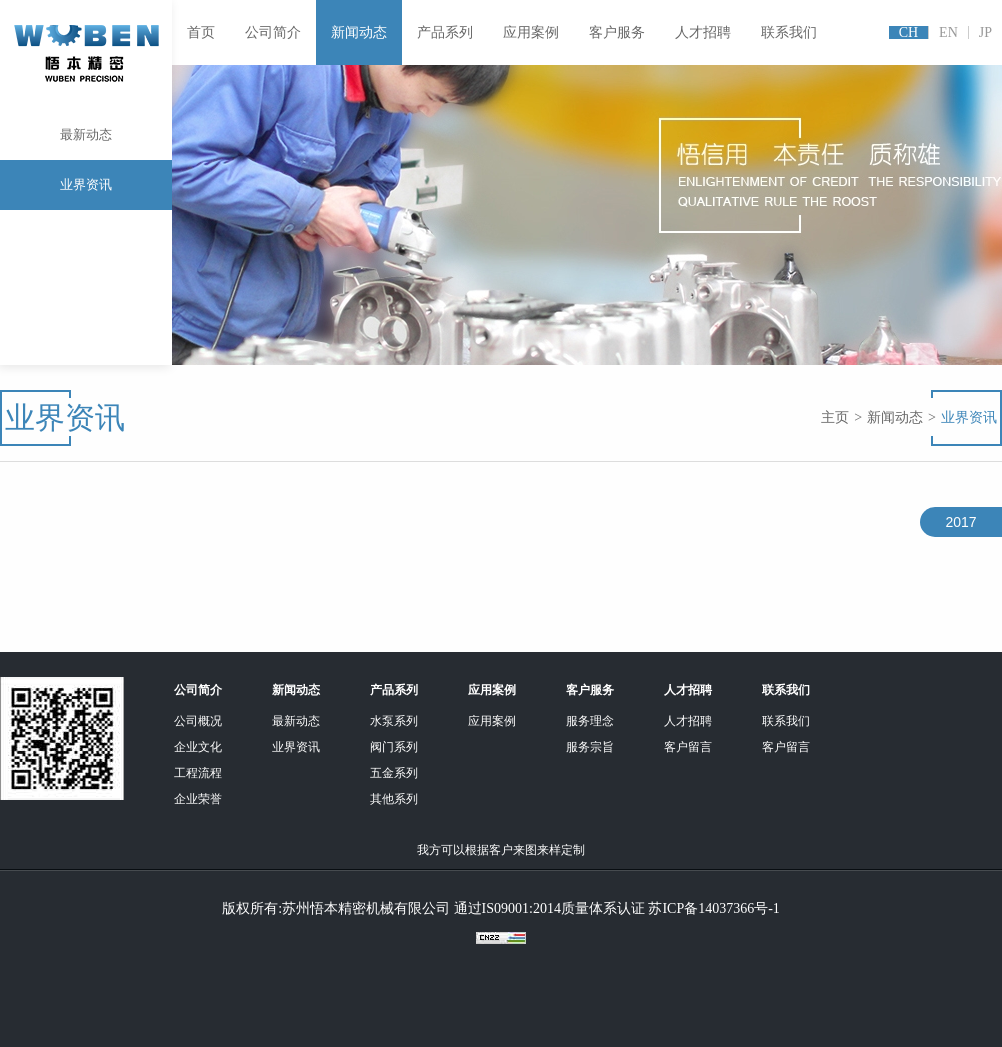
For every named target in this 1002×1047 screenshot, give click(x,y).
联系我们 (789, 32)
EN (948, 32)
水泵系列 (394, 721)
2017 (960, 522)
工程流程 (198, 773)
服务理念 (590, 721)
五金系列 (394, 773)
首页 (201, 32)
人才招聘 (703, 32)
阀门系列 (394, 747)
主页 (835, 417)
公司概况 (198, 721)
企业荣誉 (198, 799)
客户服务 (617, 32)
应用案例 (531, 32)
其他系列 (394, 799)
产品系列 (445, 32)
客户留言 (688, 747)
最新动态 (86, 144)
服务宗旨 (590, 747)
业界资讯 (86, 184)
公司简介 (273, 32)
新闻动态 (359, 32)
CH (908, 32)
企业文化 (198, 747)
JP (985, 32)
